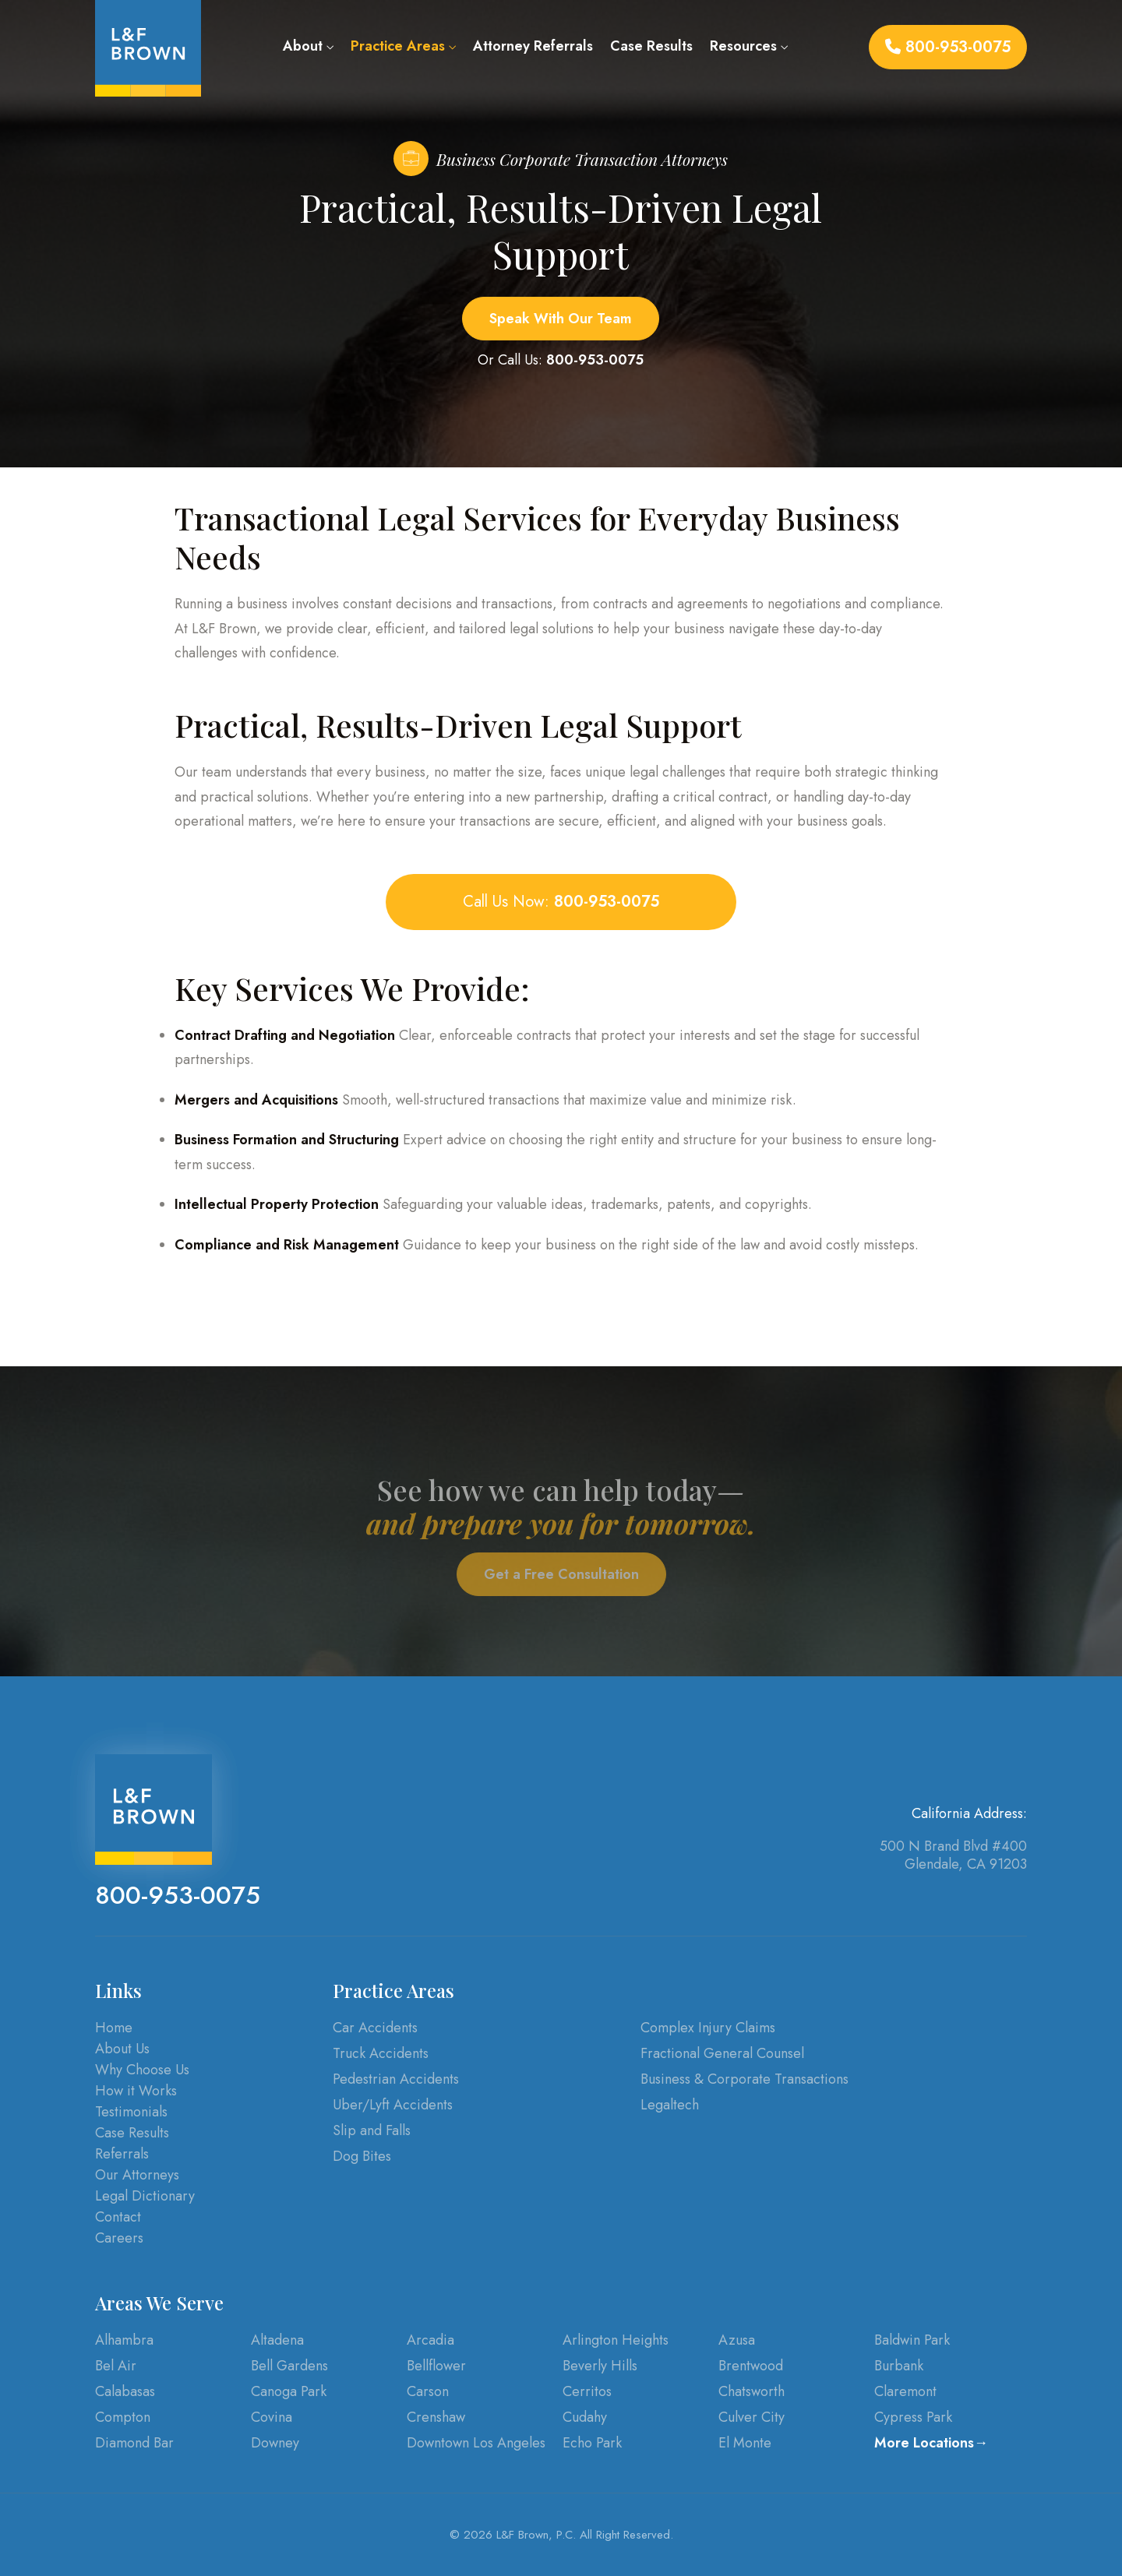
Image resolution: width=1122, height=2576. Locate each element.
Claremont (905, 2391)
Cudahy (585, 2417)
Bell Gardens (289, 2366)
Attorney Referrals (533, 46)
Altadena (277, 2340)
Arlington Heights (616, 2340)
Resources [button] (749, 46)
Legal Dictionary (145, 2196)
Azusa (736, 2340)
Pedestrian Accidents (396, 2079)
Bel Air (115, 2366)
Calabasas (125, 2391)
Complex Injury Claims (707, 2027)
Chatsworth (751, 2391)
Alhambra (124, 2340)
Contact (118, 2217)
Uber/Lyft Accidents (393, 2105)
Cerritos (587, 2391)
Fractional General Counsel (722, 2053)
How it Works (136, 2091)
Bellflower (436, 2366)
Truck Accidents (381, 2053)
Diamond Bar (134, 2443)
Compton (122, 2417)
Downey (275, 2443)
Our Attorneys (137, 2175)
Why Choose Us (142, 2070)
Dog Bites (362, 2156)
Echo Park (592, 2443)
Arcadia (430, 2340)
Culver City (751, 2417)
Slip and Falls (372, 2130)
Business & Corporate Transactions (744, 2079)
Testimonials (131, 2112)
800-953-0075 (948, 47)
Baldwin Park (912, 2340)
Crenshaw (436, 2417)
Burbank (898, 2366)
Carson (428, 2391)
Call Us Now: (561, 902)
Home (113, 2027)
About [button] (308, 46)
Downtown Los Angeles (476, 2443)
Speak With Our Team (560, 318)
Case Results (651, 46)
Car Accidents (375, 2027)
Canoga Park (288, 2391)
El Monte (744, 2443)
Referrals (122, 2154)
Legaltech (669, 2105)
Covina (271, 2417)
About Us (122, 2049)
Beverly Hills (600, 2366)
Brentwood (750, 2366)
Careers (119, 2238)
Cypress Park (913, 2417)
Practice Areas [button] (403, 46)
